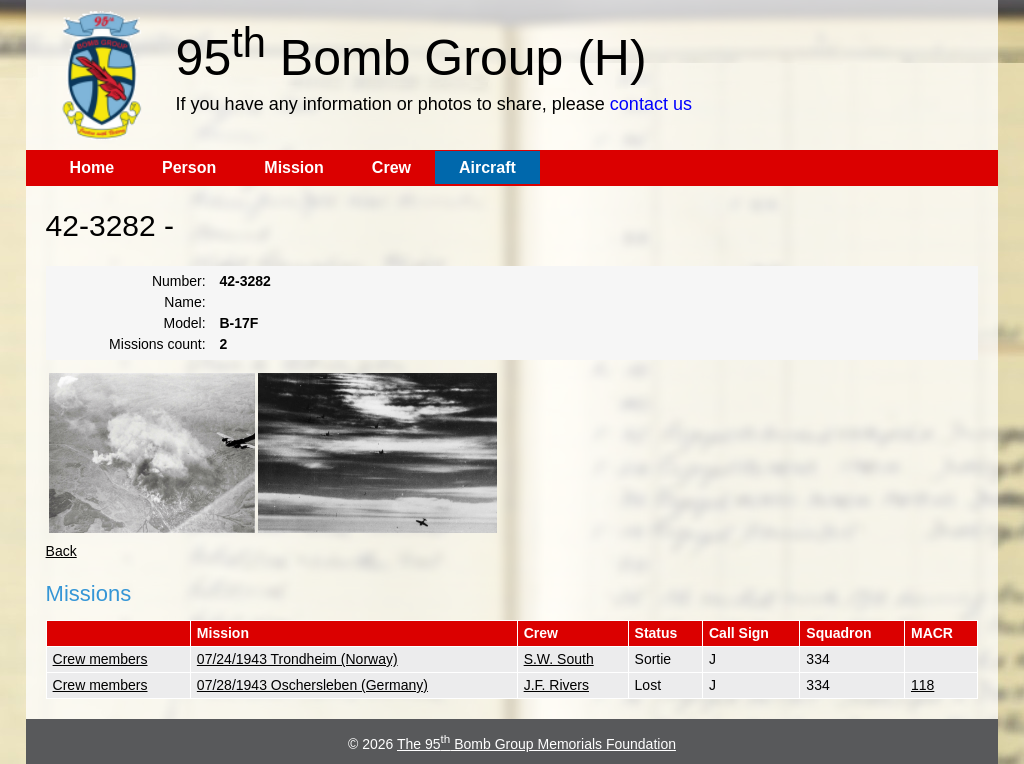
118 (922, 685)
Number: (179, 281)
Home (92, 167)
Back (61, 551)
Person (189, 167)
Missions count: (157, 344)
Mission (294, 167)
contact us (651, 104)
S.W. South (559, 659)
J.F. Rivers (556, 685)
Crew (391, 167)
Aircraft (487, 167)
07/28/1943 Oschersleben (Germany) (312, 685)
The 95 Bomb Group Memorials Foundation (536, 744)
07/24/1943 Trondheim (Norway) (297, 659)
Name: (184, 302)
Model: (185, 323)
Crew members (100, 659)
